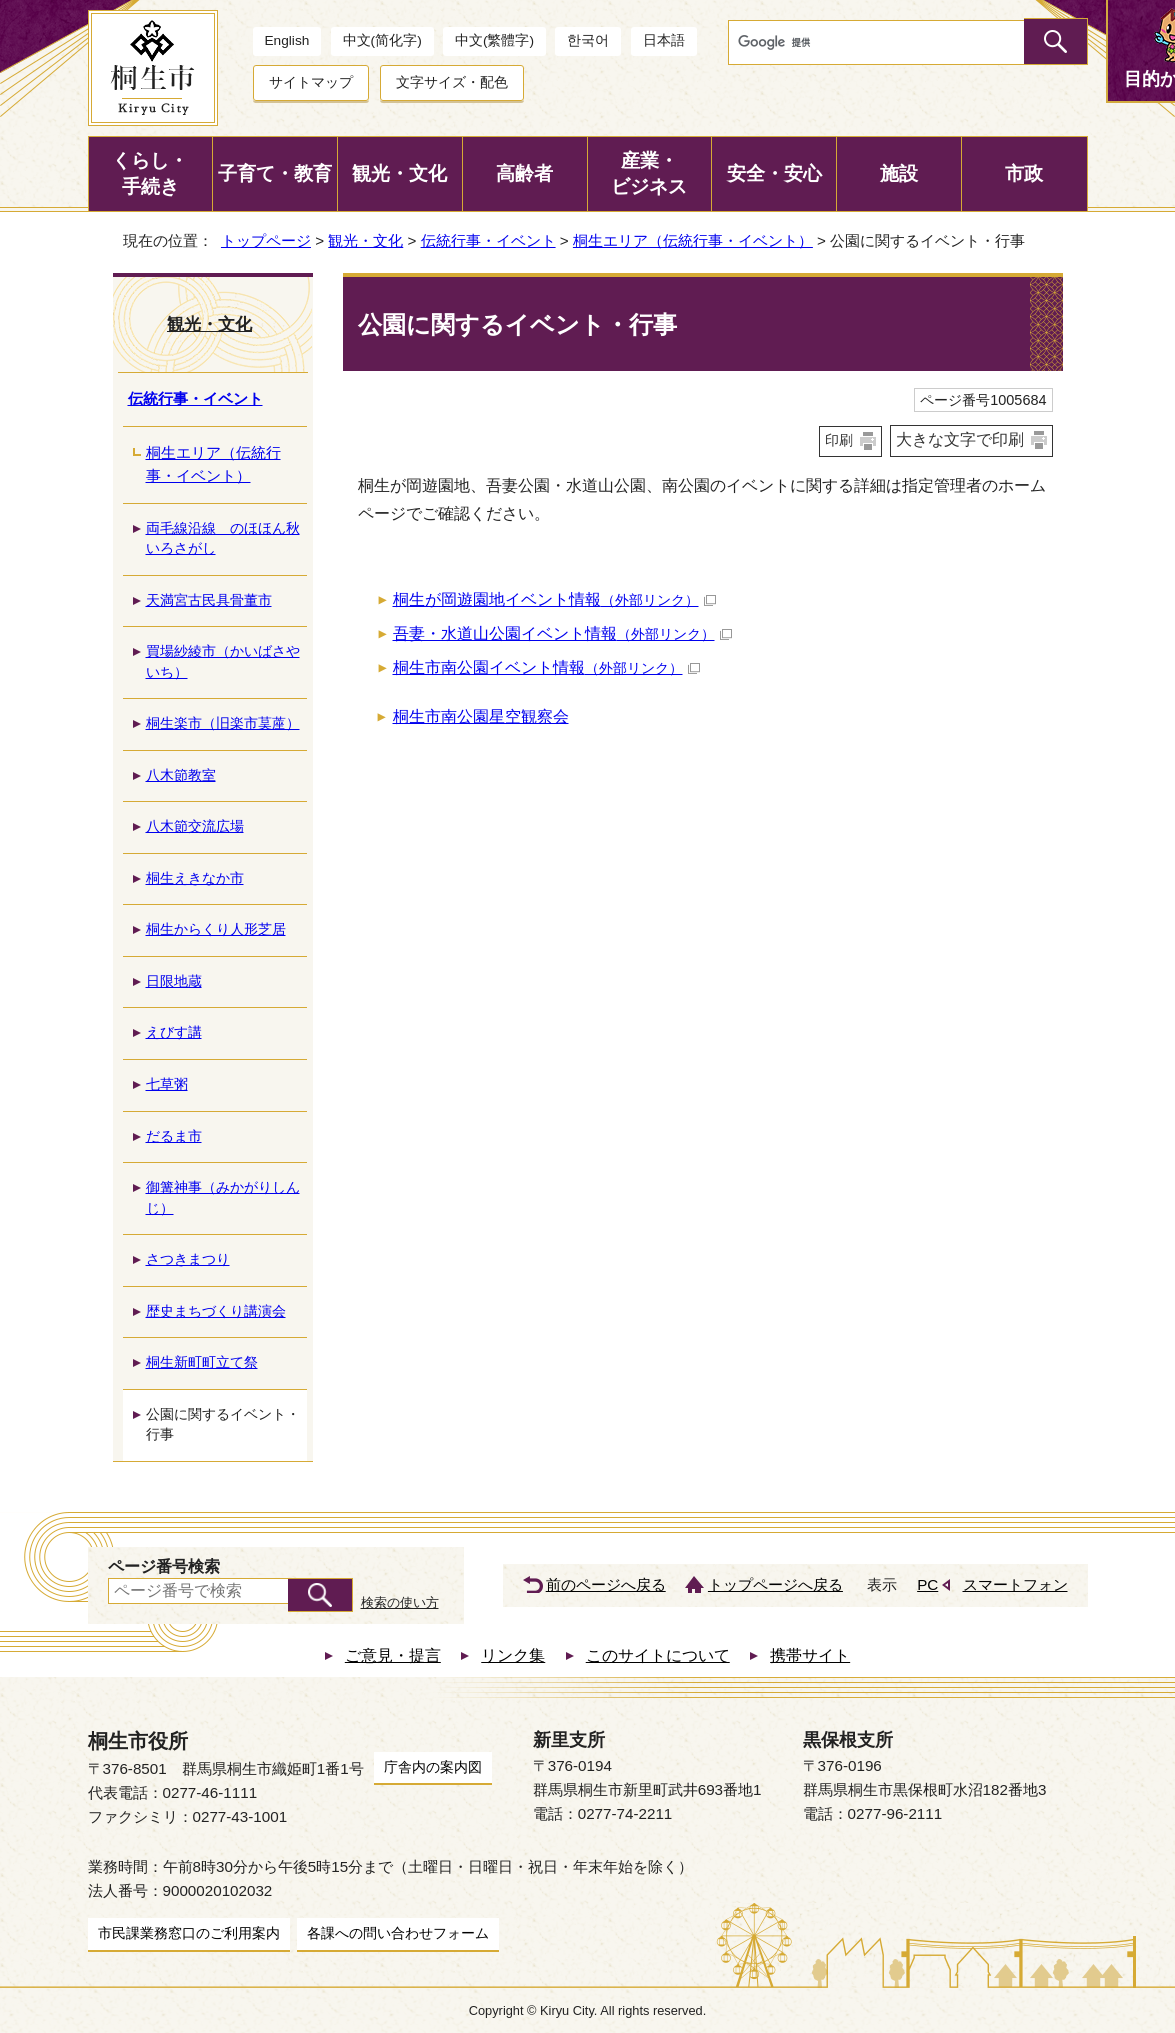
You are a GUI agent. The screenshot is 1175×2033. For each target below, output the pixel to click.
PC (927, 1584)
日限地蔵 (174, 981)
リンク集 (513, 1655)
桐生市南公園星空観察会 (481, 716)
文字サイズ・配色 (452, 82)
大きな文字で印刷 (960, 439)
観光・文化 (365, 240)
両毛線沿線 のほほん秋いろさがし (223, 539)
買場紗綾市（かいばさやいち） (223, 662)
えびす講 (174, 1032)
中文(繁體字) (494, 40)
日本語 (664, 40)
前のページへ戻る (606, 1584)
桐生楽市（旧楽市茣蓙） (223, 723)
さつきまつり (188, 1259)
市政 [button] (1024, 173)
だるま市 (174, 1136)
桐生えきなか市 (195, 878)
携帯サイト (810, 1655)
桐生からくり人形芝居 (216, 929)
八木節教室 (181, 775)
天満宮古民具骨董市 (209, 600)
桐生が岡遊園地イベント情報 (554, 599)
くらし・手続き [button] (150, 173)
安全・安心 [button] (774, 173)
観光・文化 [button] (399, 173)
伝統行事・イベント (488, 240)
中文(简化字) (382, 40)
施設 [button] (899, 173)
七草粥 (167, 1084)
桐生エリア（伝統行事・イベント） (693, 240)
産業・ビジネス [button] (649, 173)
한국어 (588, 40)
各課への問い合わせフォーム (398, 1933)
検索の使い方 (400, 1602)
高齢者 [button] (524, 173)
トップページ (266, 240)
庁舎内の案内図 (433, 1767)
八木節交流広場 (195, 826)
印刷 (839, 440)
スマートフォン (1015, 1584)
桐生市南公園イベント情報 (546, 667)
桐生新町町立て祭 (202, 1362)
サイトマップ (311, 82)
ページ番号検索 (164, 1566)
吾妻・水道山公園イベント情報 (562, 633)
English (287, 40)
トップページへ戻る (775, 1584)
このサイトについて (658, 1655)
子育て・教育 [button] (275, 173)
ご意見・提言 (393, 1655)
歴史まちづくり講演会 (216, 1311)
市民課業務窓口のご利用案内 (189, 1933)
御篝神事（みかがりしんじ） (223, 1198)
